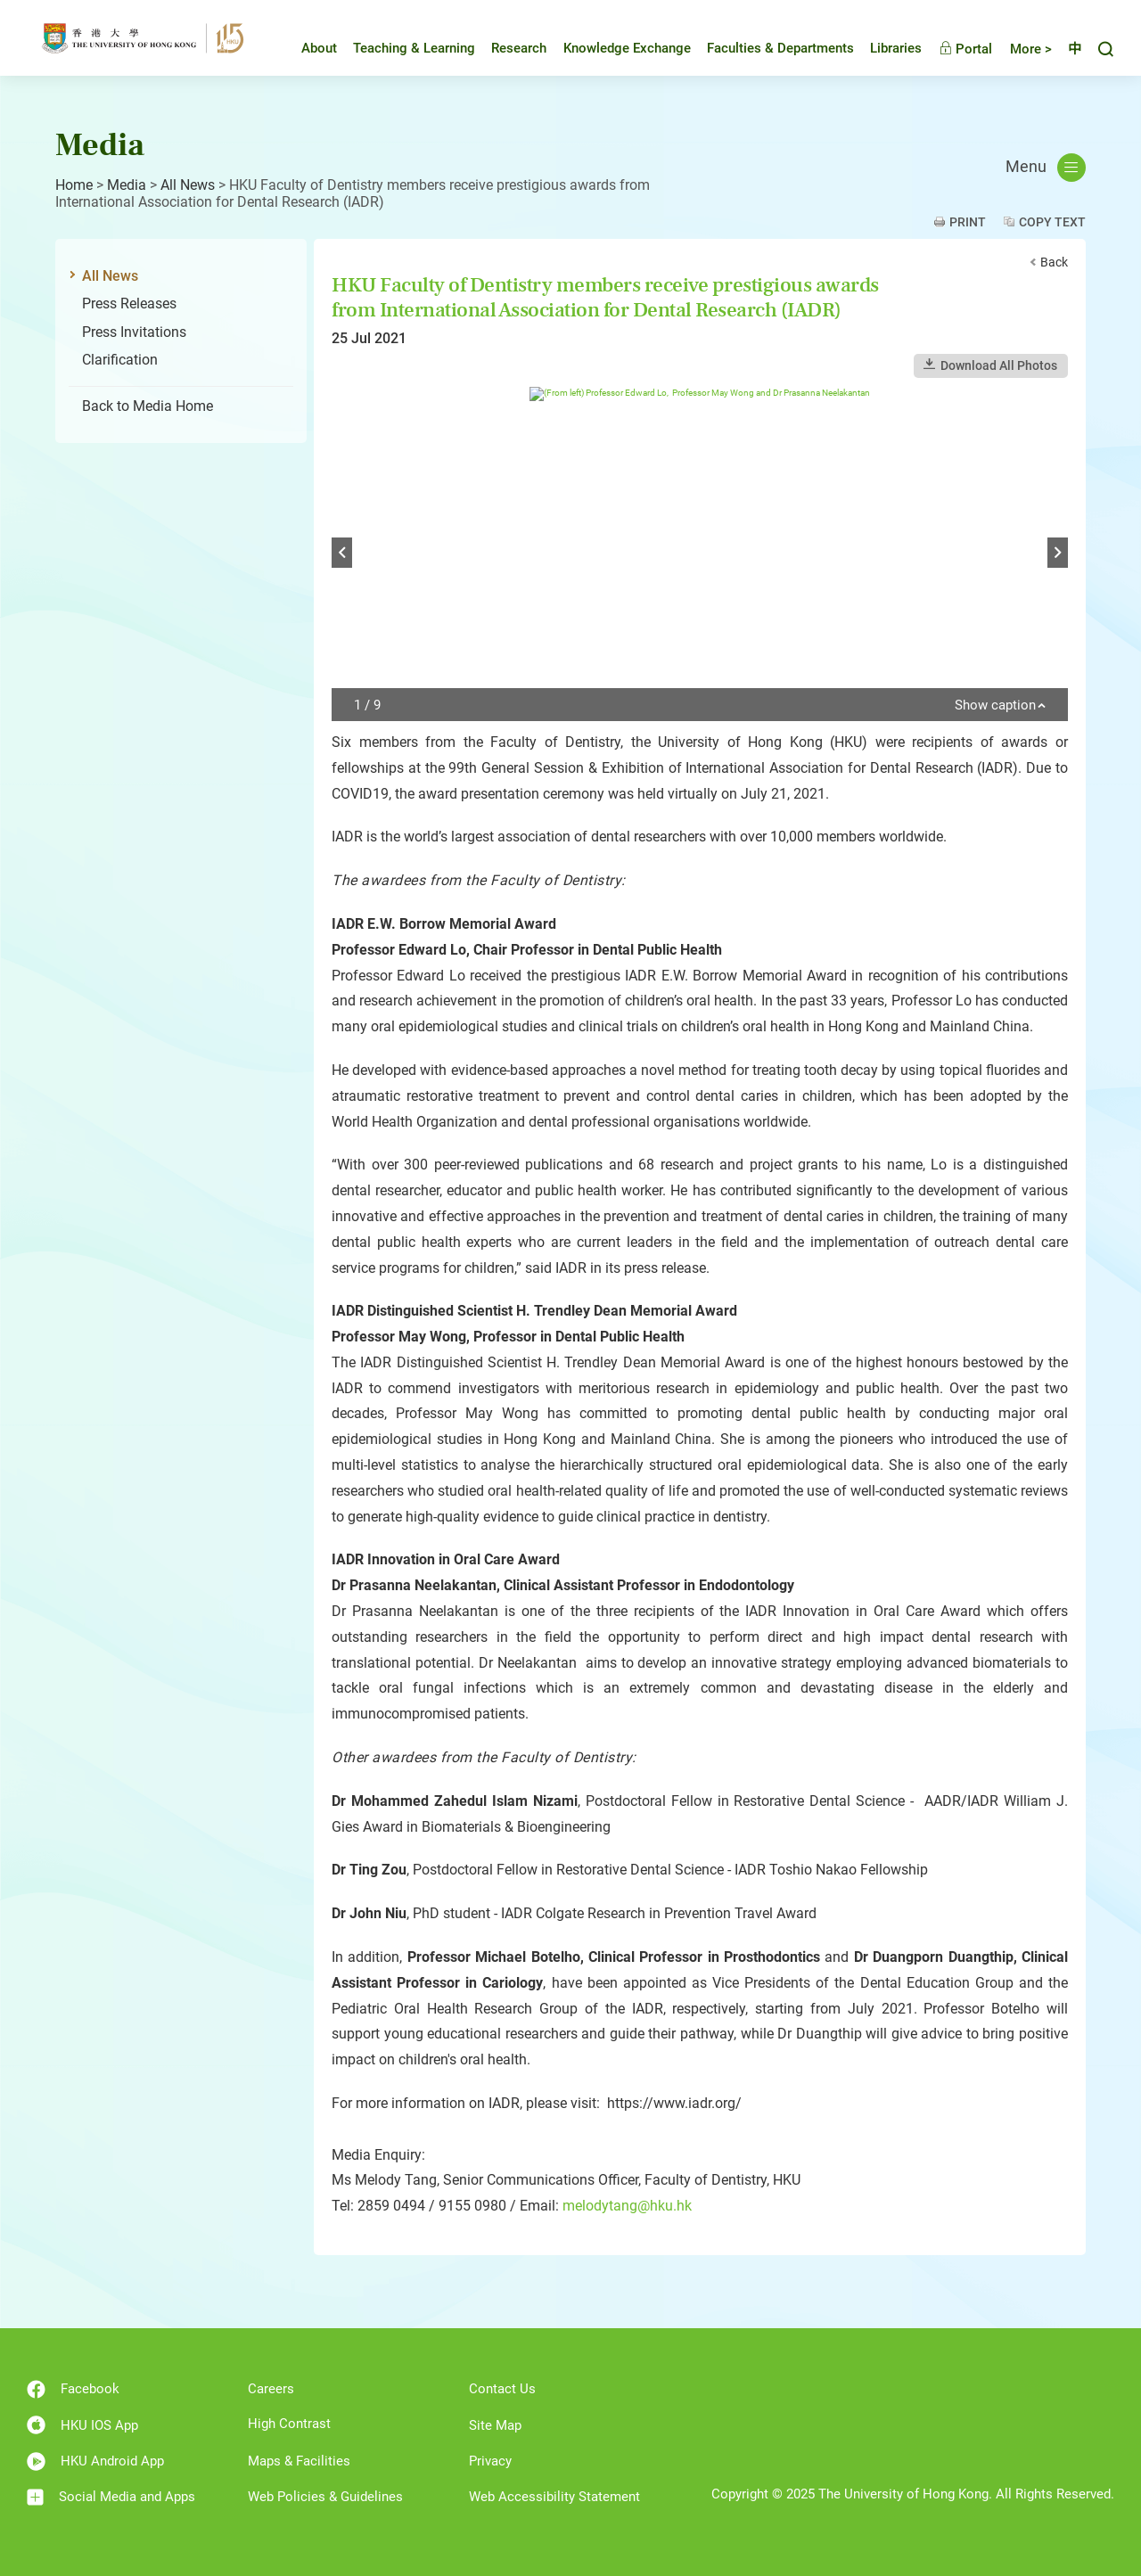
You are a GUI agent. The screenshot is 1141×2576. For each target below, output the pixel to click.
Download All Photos (998, 365)
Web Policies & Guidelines (325, 2497)
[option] (700, 554)
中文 (1068, 49)
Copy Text (1052, 222)
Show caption (1001, 706)
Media (126, 184)
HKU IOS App (82, 2425)
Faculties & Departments (767, 48)
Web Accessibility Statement (554, 2497)
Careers (271, 2389)
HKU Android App (95, 2461)
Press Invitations (134, 332)
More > (1017, 49)
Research (505, 48)
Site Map (495, 2425)
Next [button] (1057, 552)
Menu (1046, 167)
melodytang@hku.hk (627, 2205)
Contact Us (502, 2389)
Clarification (120, 359)
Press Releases (129, 303)
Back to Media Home (147, 406)
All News (187, 184)
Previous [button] (342, 552)
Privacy (490, 2461)
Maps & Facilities (299, 2461)
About (306, 48)
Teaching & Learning (401, 48)
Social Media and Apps (111, 2497)
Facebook (73, 2389)
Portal (952, 49)
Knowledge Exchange (613, 48)
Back (1054, 262)
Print (967, 222)
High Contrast (289, 2424)
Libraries (882, 48)
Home (74, 184)
